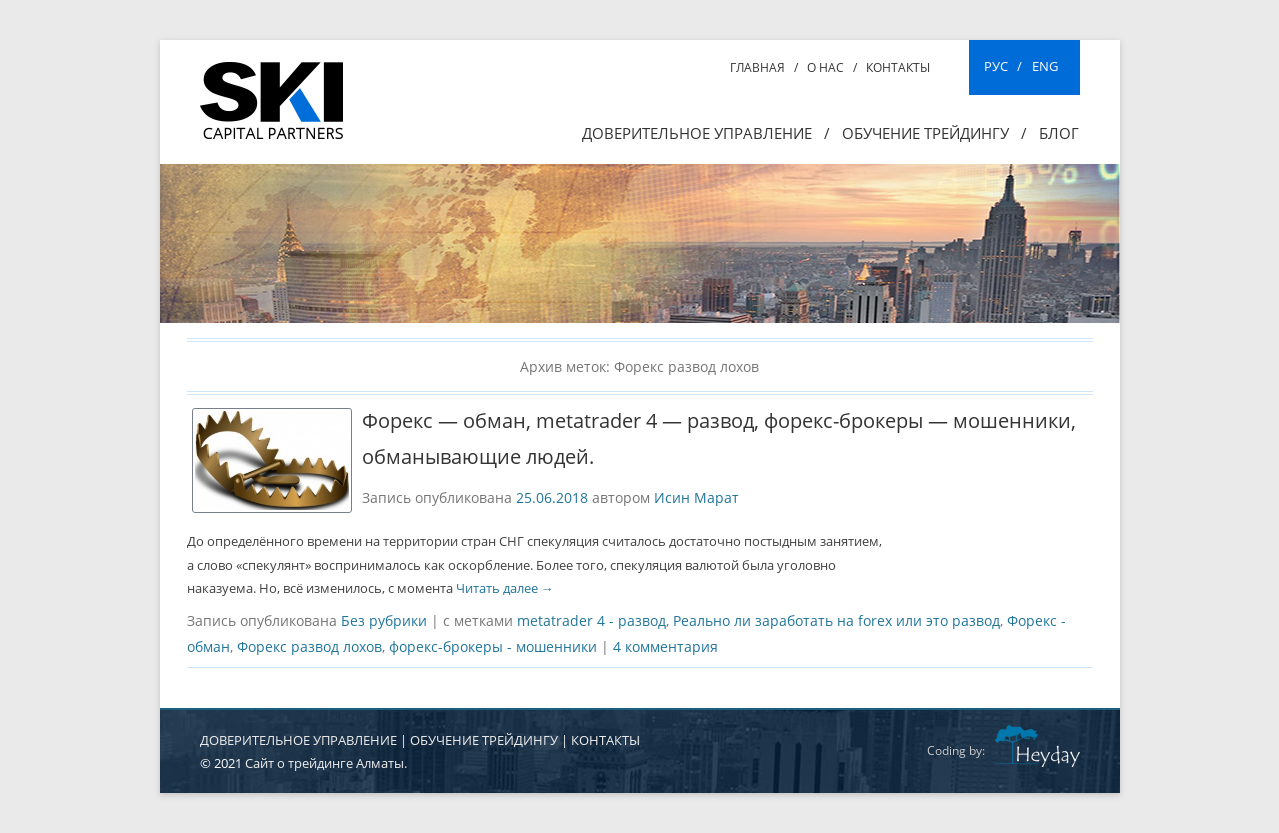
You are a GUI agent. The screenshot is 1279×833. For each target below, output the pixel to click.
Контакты (898, 67)
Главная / (764, 67)
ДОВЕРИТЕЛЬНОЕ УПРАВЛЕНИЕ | (305, 740)
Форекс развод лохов (309, 646)
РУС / (1003, 66)
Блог (1059, 133)
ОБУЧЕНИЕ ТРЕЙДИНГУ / (934, 133)
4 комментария (665, 646)
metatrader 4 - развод (591, 620)
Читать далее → (505, 588)
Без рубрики (384, 620)
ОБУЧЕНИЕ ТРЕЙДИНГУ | (490, 740)
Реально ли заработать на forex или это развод (836, 620)
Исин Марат (696, 497)
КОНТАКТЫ (605, 740)
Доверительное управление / (706, 133)
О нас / (832, 67)
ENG (1045, 66)
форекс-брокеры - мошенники (493, 646)
